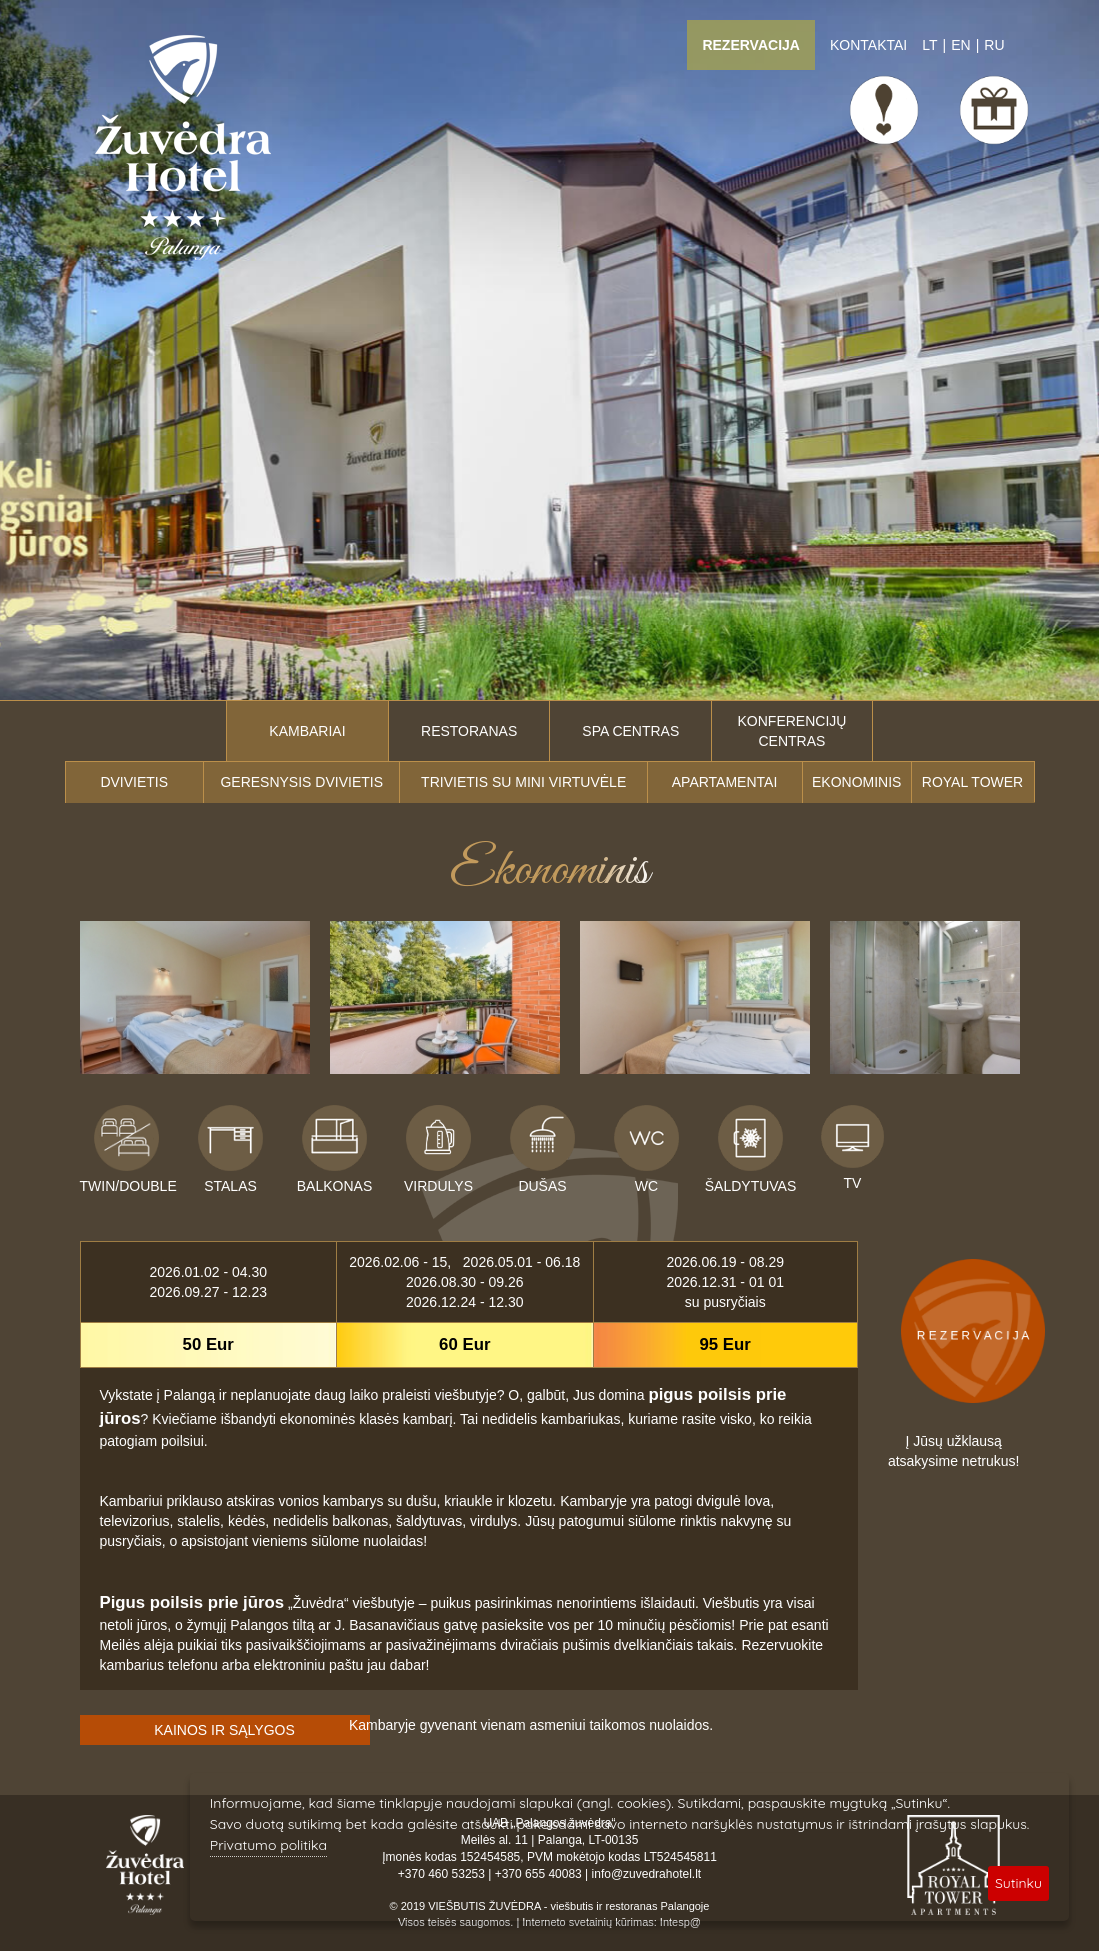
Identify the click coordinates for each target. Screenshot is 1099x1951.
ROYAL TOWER (972, 782)
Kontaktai (868, 45)
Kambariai (307, 731)
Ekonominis (856, 782)
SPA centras (630, 731)
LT (929, 45)
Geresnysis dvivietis (301, 782)
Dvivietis (134, 782)
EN (960, 45)
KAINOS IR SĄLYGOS (224, 1730)
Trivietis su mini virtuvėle (523, 782)
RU (994, 45)
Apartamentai (725, 782)
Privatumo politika (268, 1845)
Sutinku (1018, 1883)
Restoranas (469, 731)
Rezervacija (751, 45)
